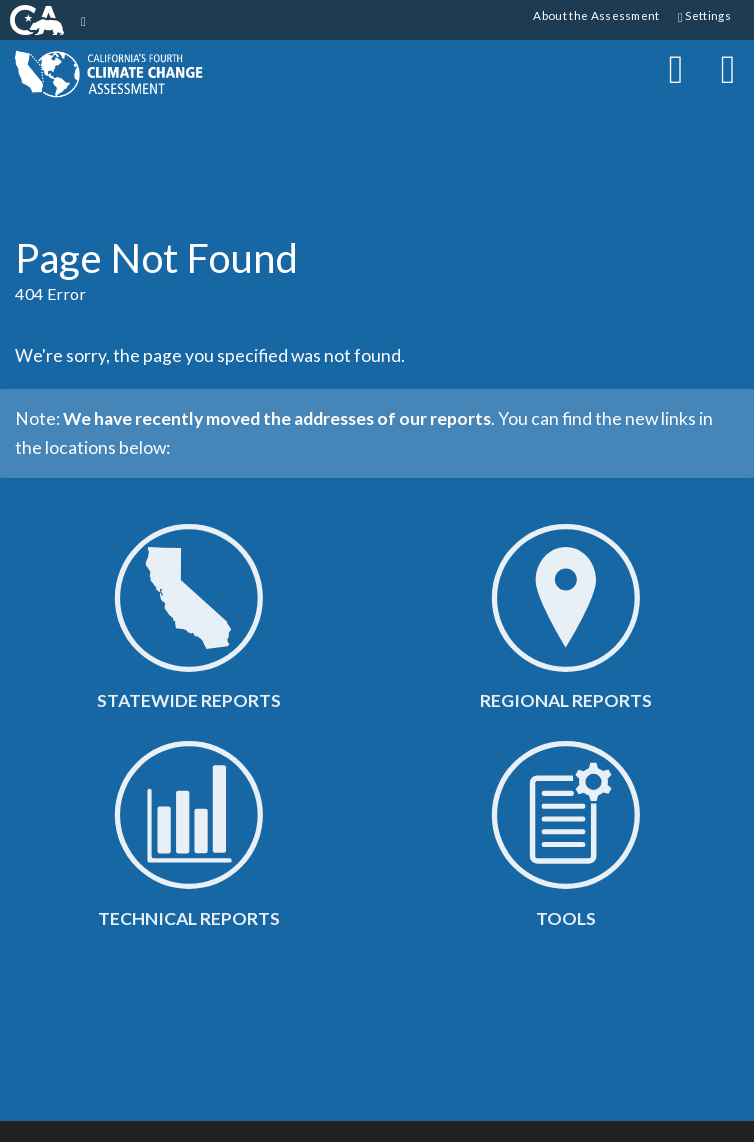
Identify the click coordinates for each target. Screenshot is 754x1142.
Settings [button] (704, 16)
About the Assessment (596, 15)
